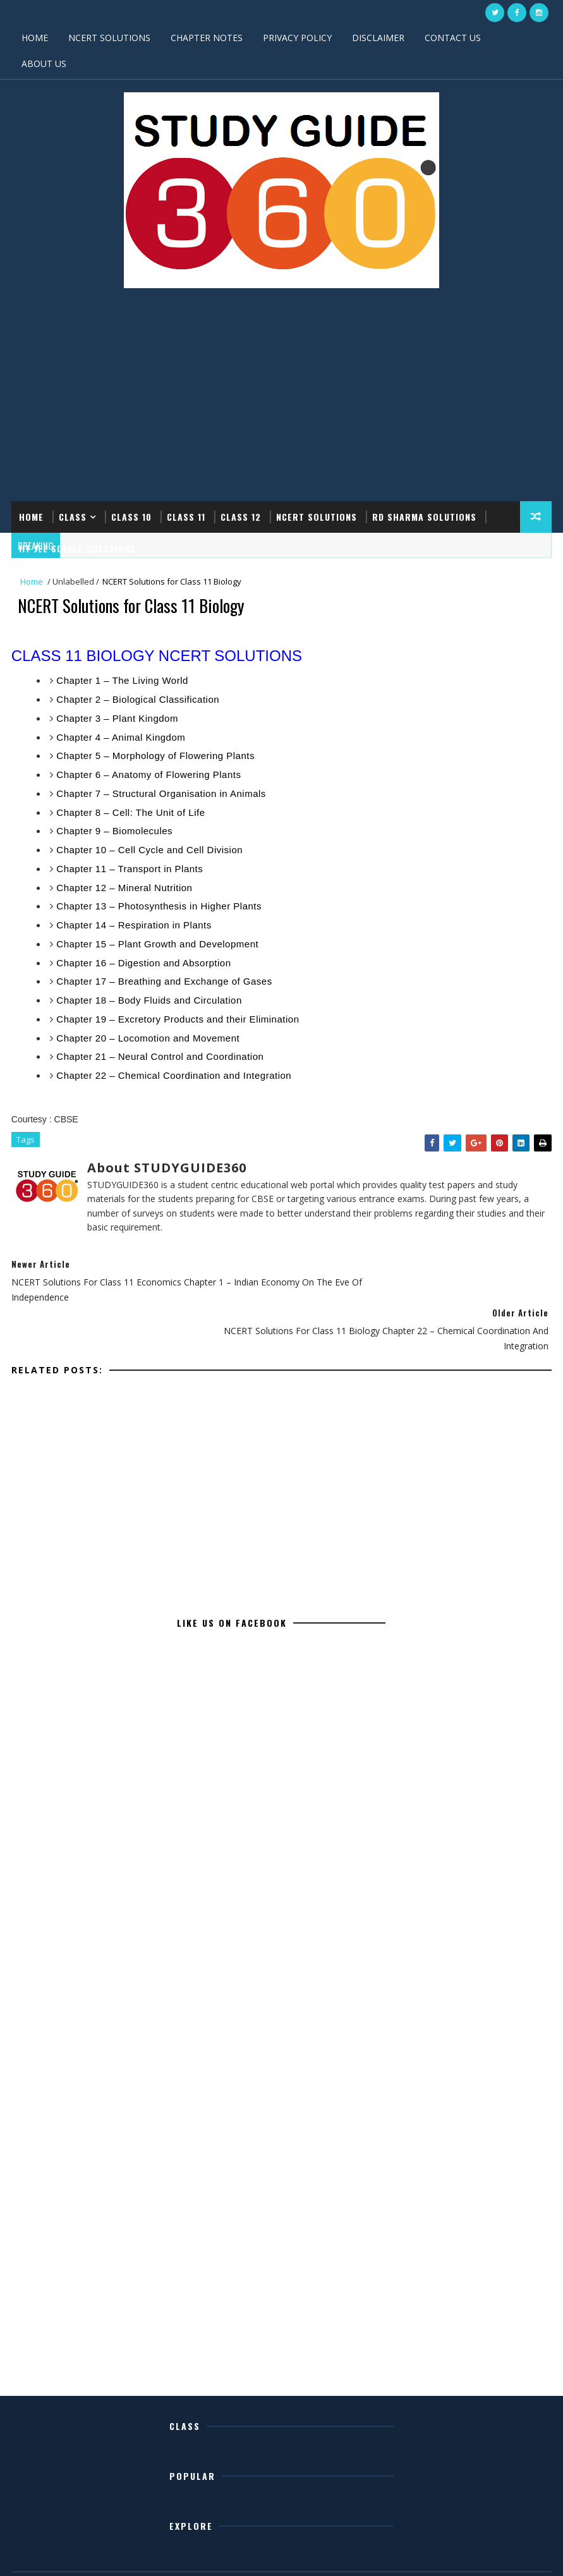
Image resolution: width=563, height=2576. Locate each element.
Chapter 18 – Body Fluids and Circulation (149, 1002)
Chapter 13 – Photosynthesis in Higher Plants (159, 908)
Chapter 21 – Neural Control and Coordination (159, 1059)
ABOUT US (43, 64)
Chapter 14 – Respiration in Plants (133, 927)
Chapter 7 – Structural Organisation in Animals (161, 795)
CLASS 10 (131, 514)
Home (31, 514)
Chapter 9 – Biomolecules (114, 833)
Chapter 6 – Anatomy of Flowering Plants (148, 777)
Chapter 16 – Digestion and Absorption (143, 964)
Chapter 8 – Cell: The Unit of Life (130, 814)
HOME (34, 38)
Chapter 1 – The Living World (122, 682)
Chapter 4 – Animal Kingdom (120, 739)
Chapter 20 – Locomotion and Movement (147, 1040)
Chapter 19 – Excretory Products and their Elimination (177, 1021)
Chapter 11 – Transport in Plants (129, 870)
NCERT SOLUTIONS (109, 38)
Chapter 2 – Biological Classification (137, 701)
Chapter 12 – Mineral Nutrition (124, 889)
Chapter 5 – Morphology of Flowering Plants (155, 758)
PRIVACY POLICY (297, 38)
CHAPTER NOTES (207, 38)
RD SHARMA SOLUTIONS (424, 514)
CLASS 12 (241, 514)
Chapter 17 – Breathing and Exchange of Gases (164, 983)
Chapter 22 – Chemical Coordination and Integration (173, 1077)
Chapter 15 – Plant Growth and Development (157, 945)
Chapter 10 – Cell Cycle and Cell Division (149, 852)
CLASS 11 (186, 514)
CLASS (73, 514)
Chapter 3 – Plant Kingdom (117, 720)
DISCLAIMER (378, 38)
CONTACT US (453, 38)
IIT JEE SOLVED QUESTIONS (77, 546)
